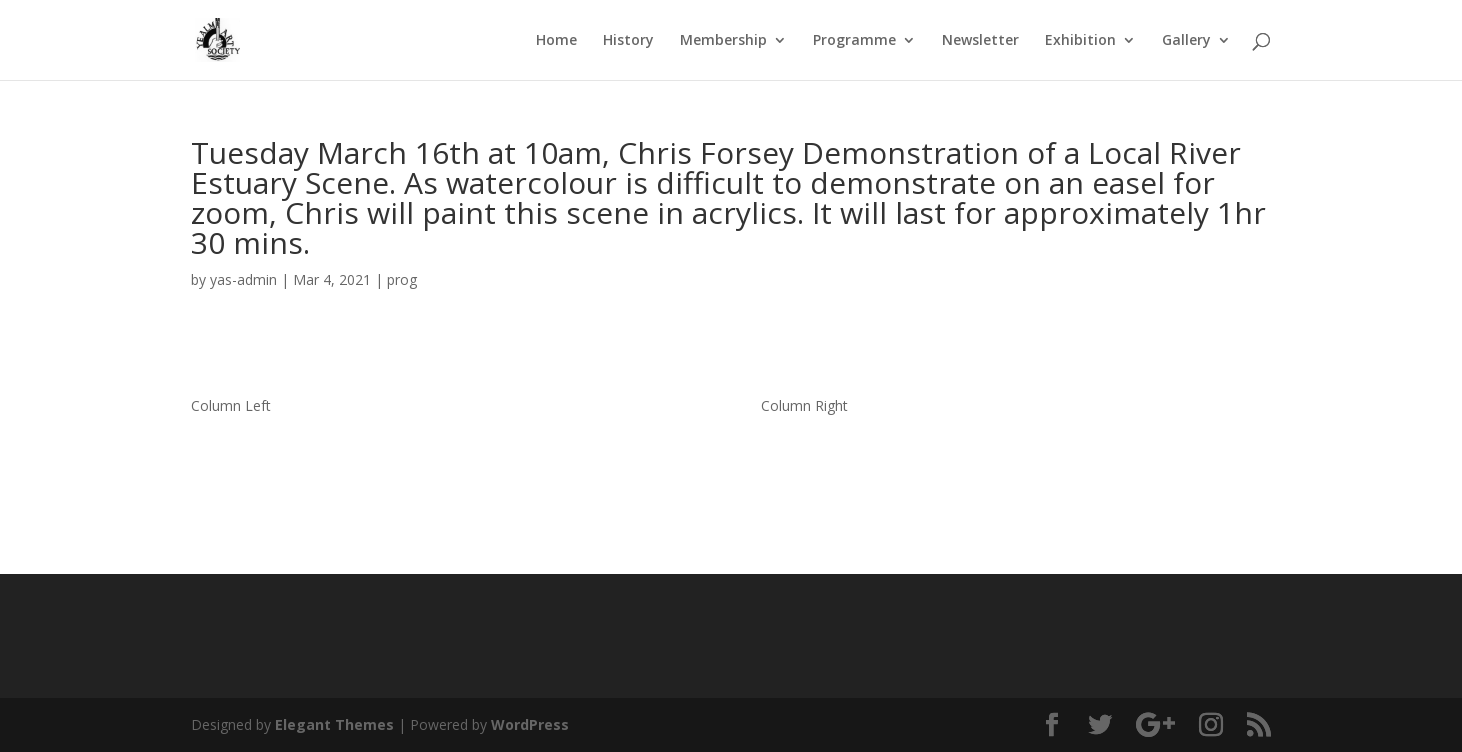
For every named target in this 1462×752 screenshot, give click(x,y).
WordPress (530, 724)
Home (556, 41)
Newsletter (980, 41)
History (628, 41)
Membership (723, 41)
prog (402, 279)
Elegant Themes (334, 724)
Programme (854, 41)
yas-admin (243, 279)
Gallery (1186, 41)
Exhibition (1080, 41)
